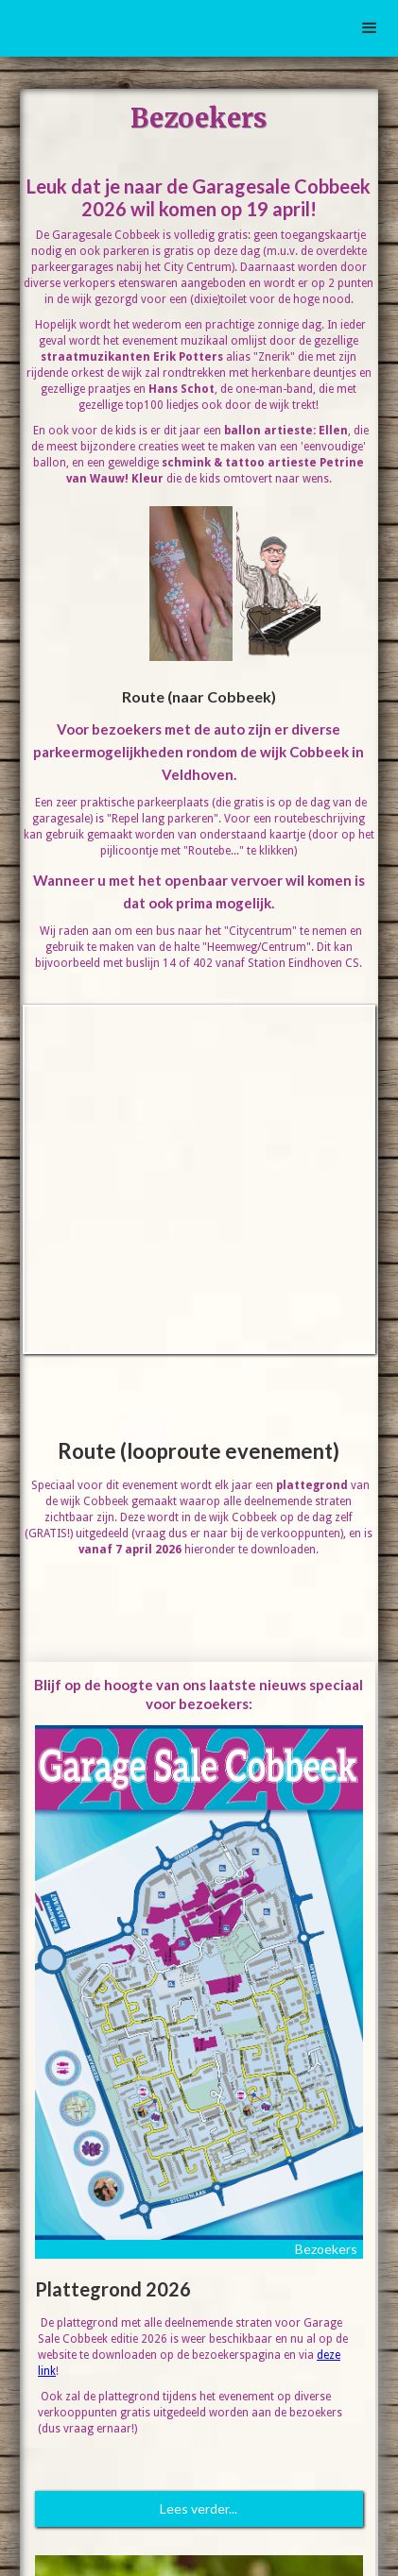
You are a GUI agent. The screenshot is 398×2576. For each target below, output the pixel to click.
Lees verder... (198, 2508)
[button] (369, 28)
